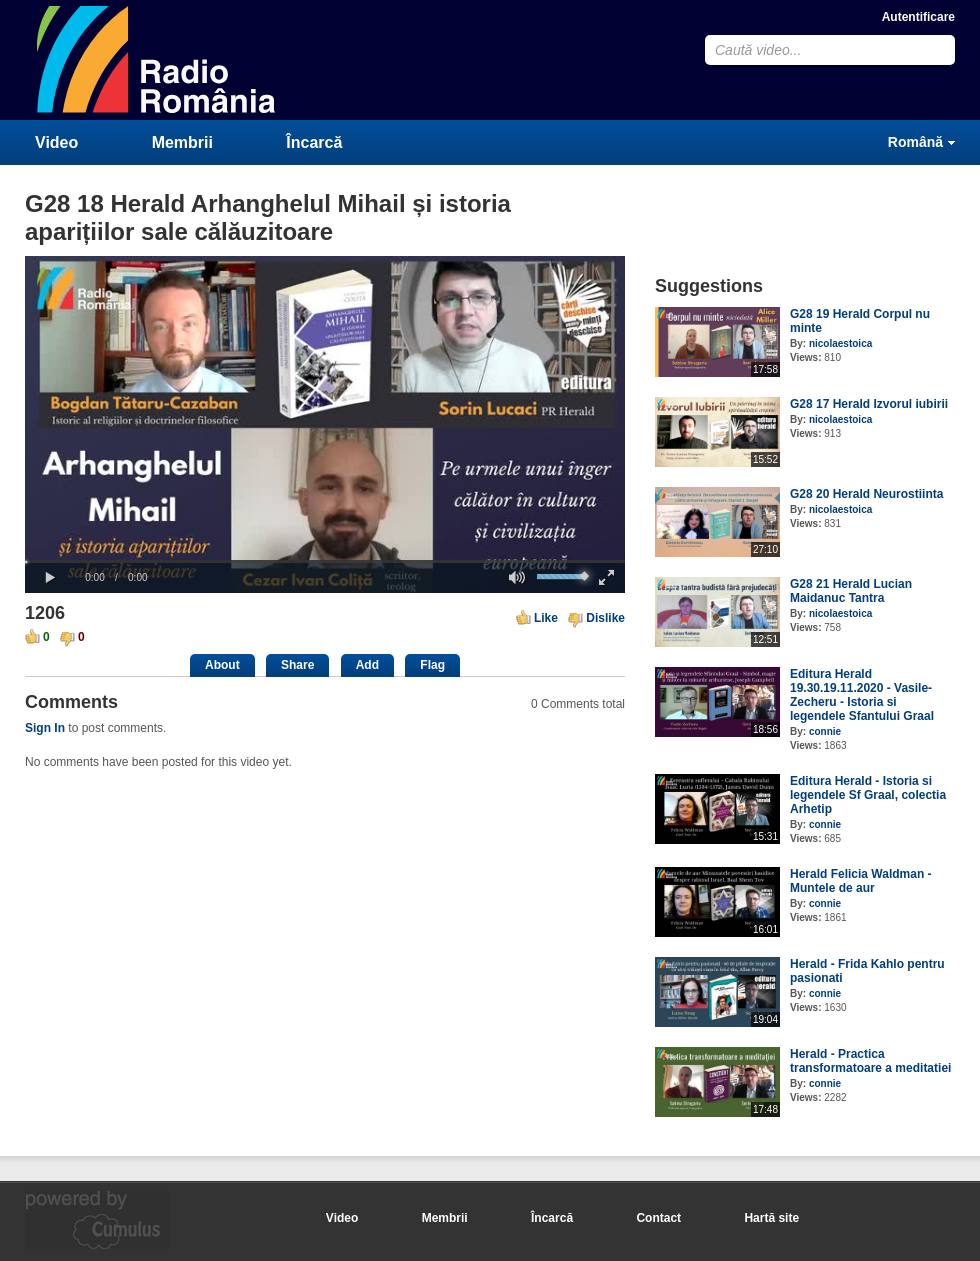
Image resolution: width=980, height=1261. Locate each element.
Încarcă (314, 142)
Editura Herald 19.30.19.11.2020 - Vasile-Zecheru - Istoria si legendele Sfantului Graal (862, 695)
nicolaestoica (840, 343)
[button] (50, 578)
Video (56, 142)
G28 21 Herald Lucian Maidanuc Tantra (851, 591)
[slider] (325, 561)
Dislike (605, 618)
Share (297, 665)
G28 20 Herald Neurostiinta (866, 494)
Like (546, 618)
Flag (432, 665)
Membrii (182, 142)
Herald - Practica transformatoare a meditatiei (870, 1061)
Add (367, 665)
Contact (658, 1218)
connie (825, 731)
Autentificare (918, 17)
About (222, 665)
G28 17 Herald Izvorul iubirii (869, 404)
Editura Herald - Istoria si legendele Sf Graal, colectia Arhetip (868, 795)
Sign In (45, 728)
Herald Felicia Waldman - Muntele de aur (861, 881)
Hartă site (771, 1218)
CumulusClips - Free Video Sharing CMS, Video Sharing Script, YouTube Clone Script (157, 59)
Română (915, 142)
